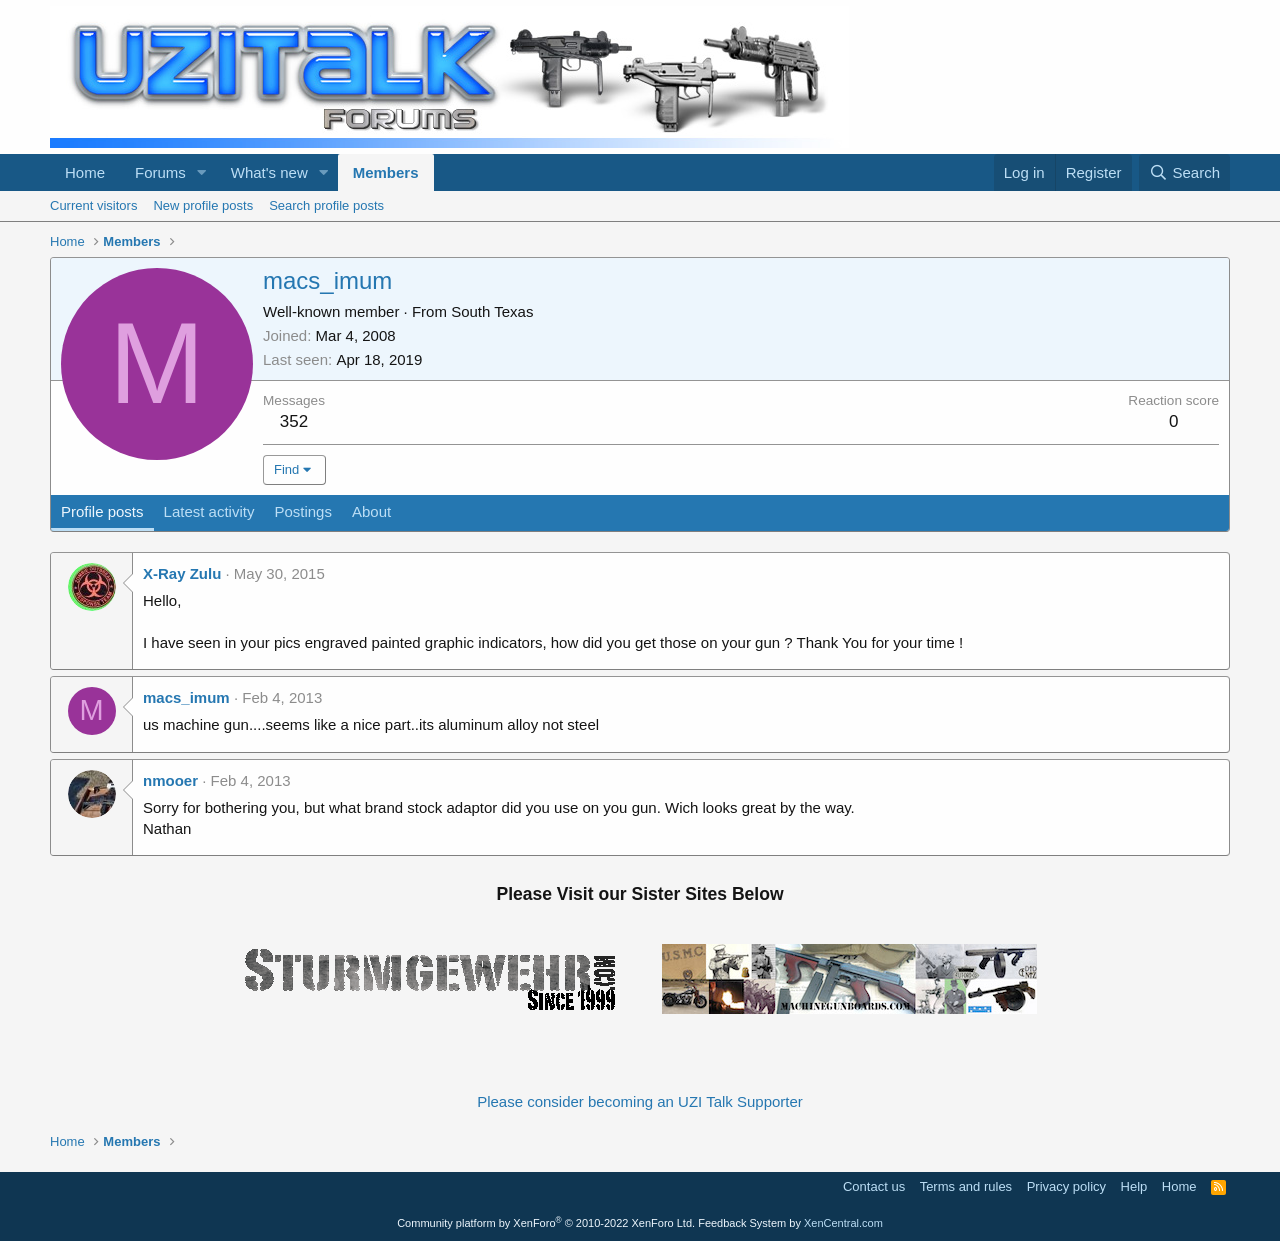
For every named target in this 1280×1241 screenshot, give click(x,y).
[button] (202, 172)
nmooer (170, 780)
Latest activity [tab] (209, 511)
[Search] (1184, 172)
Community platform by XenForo (546, 1223)
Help (1134, 1186)
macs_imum (186, 697)
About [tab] (371, 511)
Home (85, 172)
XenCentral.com (843, 1223)
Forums (160, 172)
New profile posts (203, 205)
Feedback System (742, 1223)
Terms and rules (966, 1186)
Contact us (874, 1186)
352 (294, 421)
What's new (269, 172)
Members (386, 172)
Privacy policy (1066, 1186)
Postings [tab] (303, 511)
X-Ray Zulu (182, 573)
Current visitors (93, 205)
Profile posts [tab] (102, 511)
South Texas (492, 311)
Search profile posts (326, 205)
